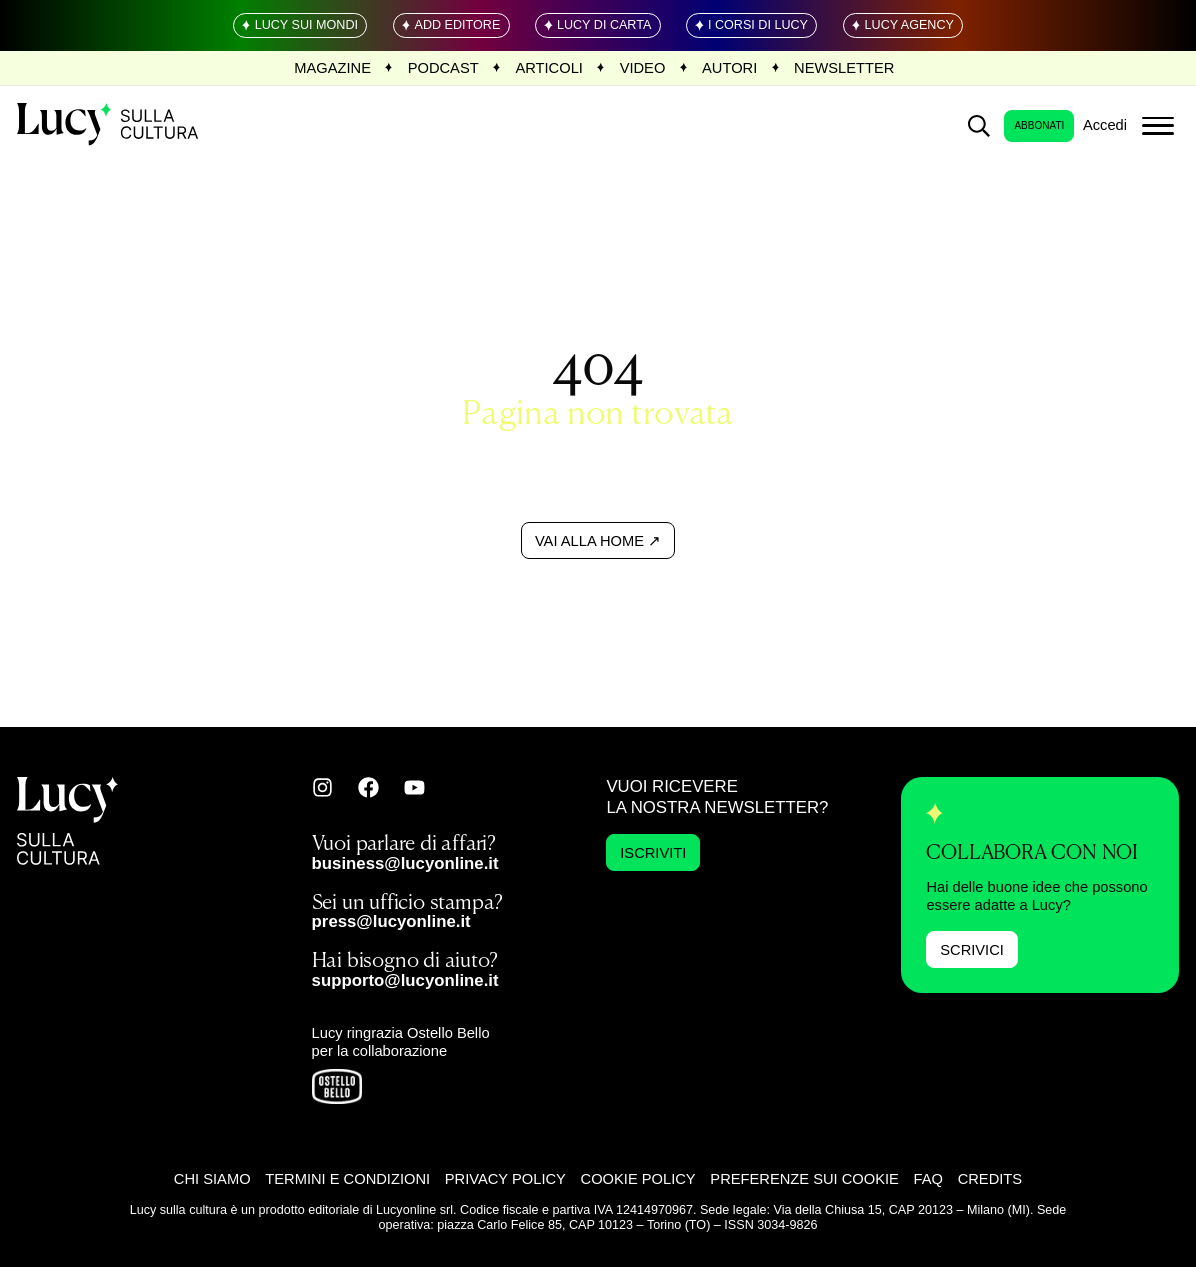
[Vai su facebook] (368, 787)
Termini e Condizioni (347, 1179)
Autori (729, 68)
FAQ (928, 1179)
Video (643, 68)
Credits (990, 1179)
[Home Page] (109, 125)
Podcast (443, 68)
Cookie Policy (638, 1179)
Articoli (548, 68)
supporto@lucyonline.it (405, 980)
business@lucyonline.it (405, 863)
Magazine (332, 68)
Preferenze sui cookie (804, 1179)
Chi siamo (212, 1179)
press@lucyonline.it (391, 921)
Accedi (1105, 125)
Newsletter (844, 68)
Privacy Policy (505, 1179)
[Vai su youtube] (414, 787)
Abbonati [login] (1039, 125)
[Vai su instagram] (322, 787)
